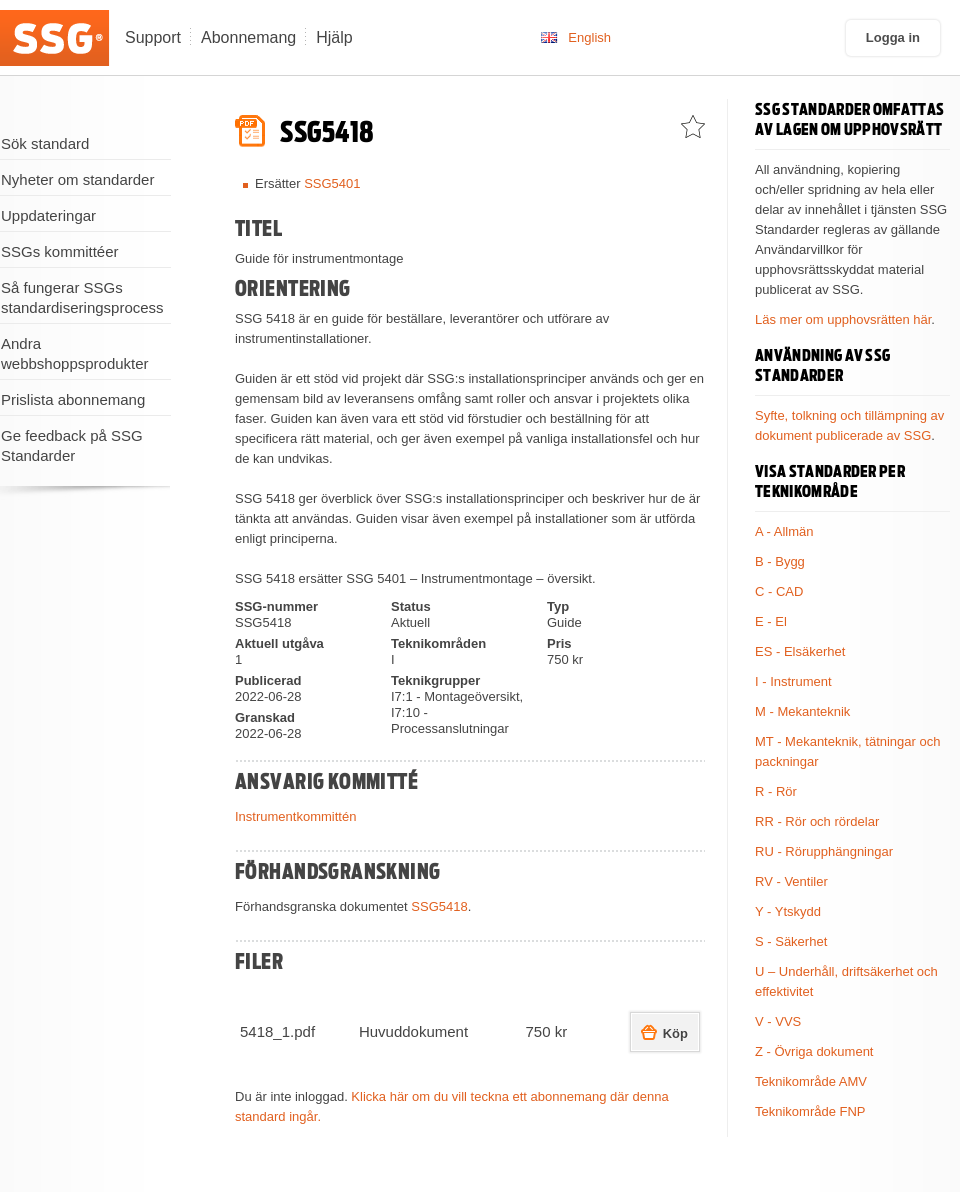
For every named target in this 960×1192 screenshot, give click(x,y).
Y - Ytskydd (788, 911)
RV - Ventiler (791, 881)
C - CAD (779, 591)
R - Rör (776, 791)
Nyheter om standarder (77, 179)
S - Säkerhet (791, 941)
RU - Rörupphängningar (824, 851)
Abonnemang (248, 37)
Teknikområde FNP (810, 1111)
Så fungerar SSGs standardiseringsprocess (82, 297)
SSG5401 (332, 183)
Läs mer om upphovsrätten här (843, 319)
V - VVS (778, 1021)
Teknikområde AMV (811, 1081)
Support (153, 37)
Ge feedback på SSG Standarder (72, 445)
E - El (771, 621)
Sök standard (45, 143)
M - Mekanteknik (802, 711)
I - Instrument (793, 681)
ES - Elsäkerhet (800, 651)
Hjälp (334, 37)
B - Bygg (780, 561)
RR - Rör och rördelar (817, 821)
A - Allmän (784, 531)
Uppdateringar (48, 215)
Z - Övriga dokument (814, 1051)
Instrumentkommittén (295, 816)
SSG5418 (439, 906)
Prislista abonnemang (73, 399)
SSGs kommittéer (60, 251)
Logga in (893, 37)
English (589, 37)
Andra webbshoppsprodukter (75, 353)
